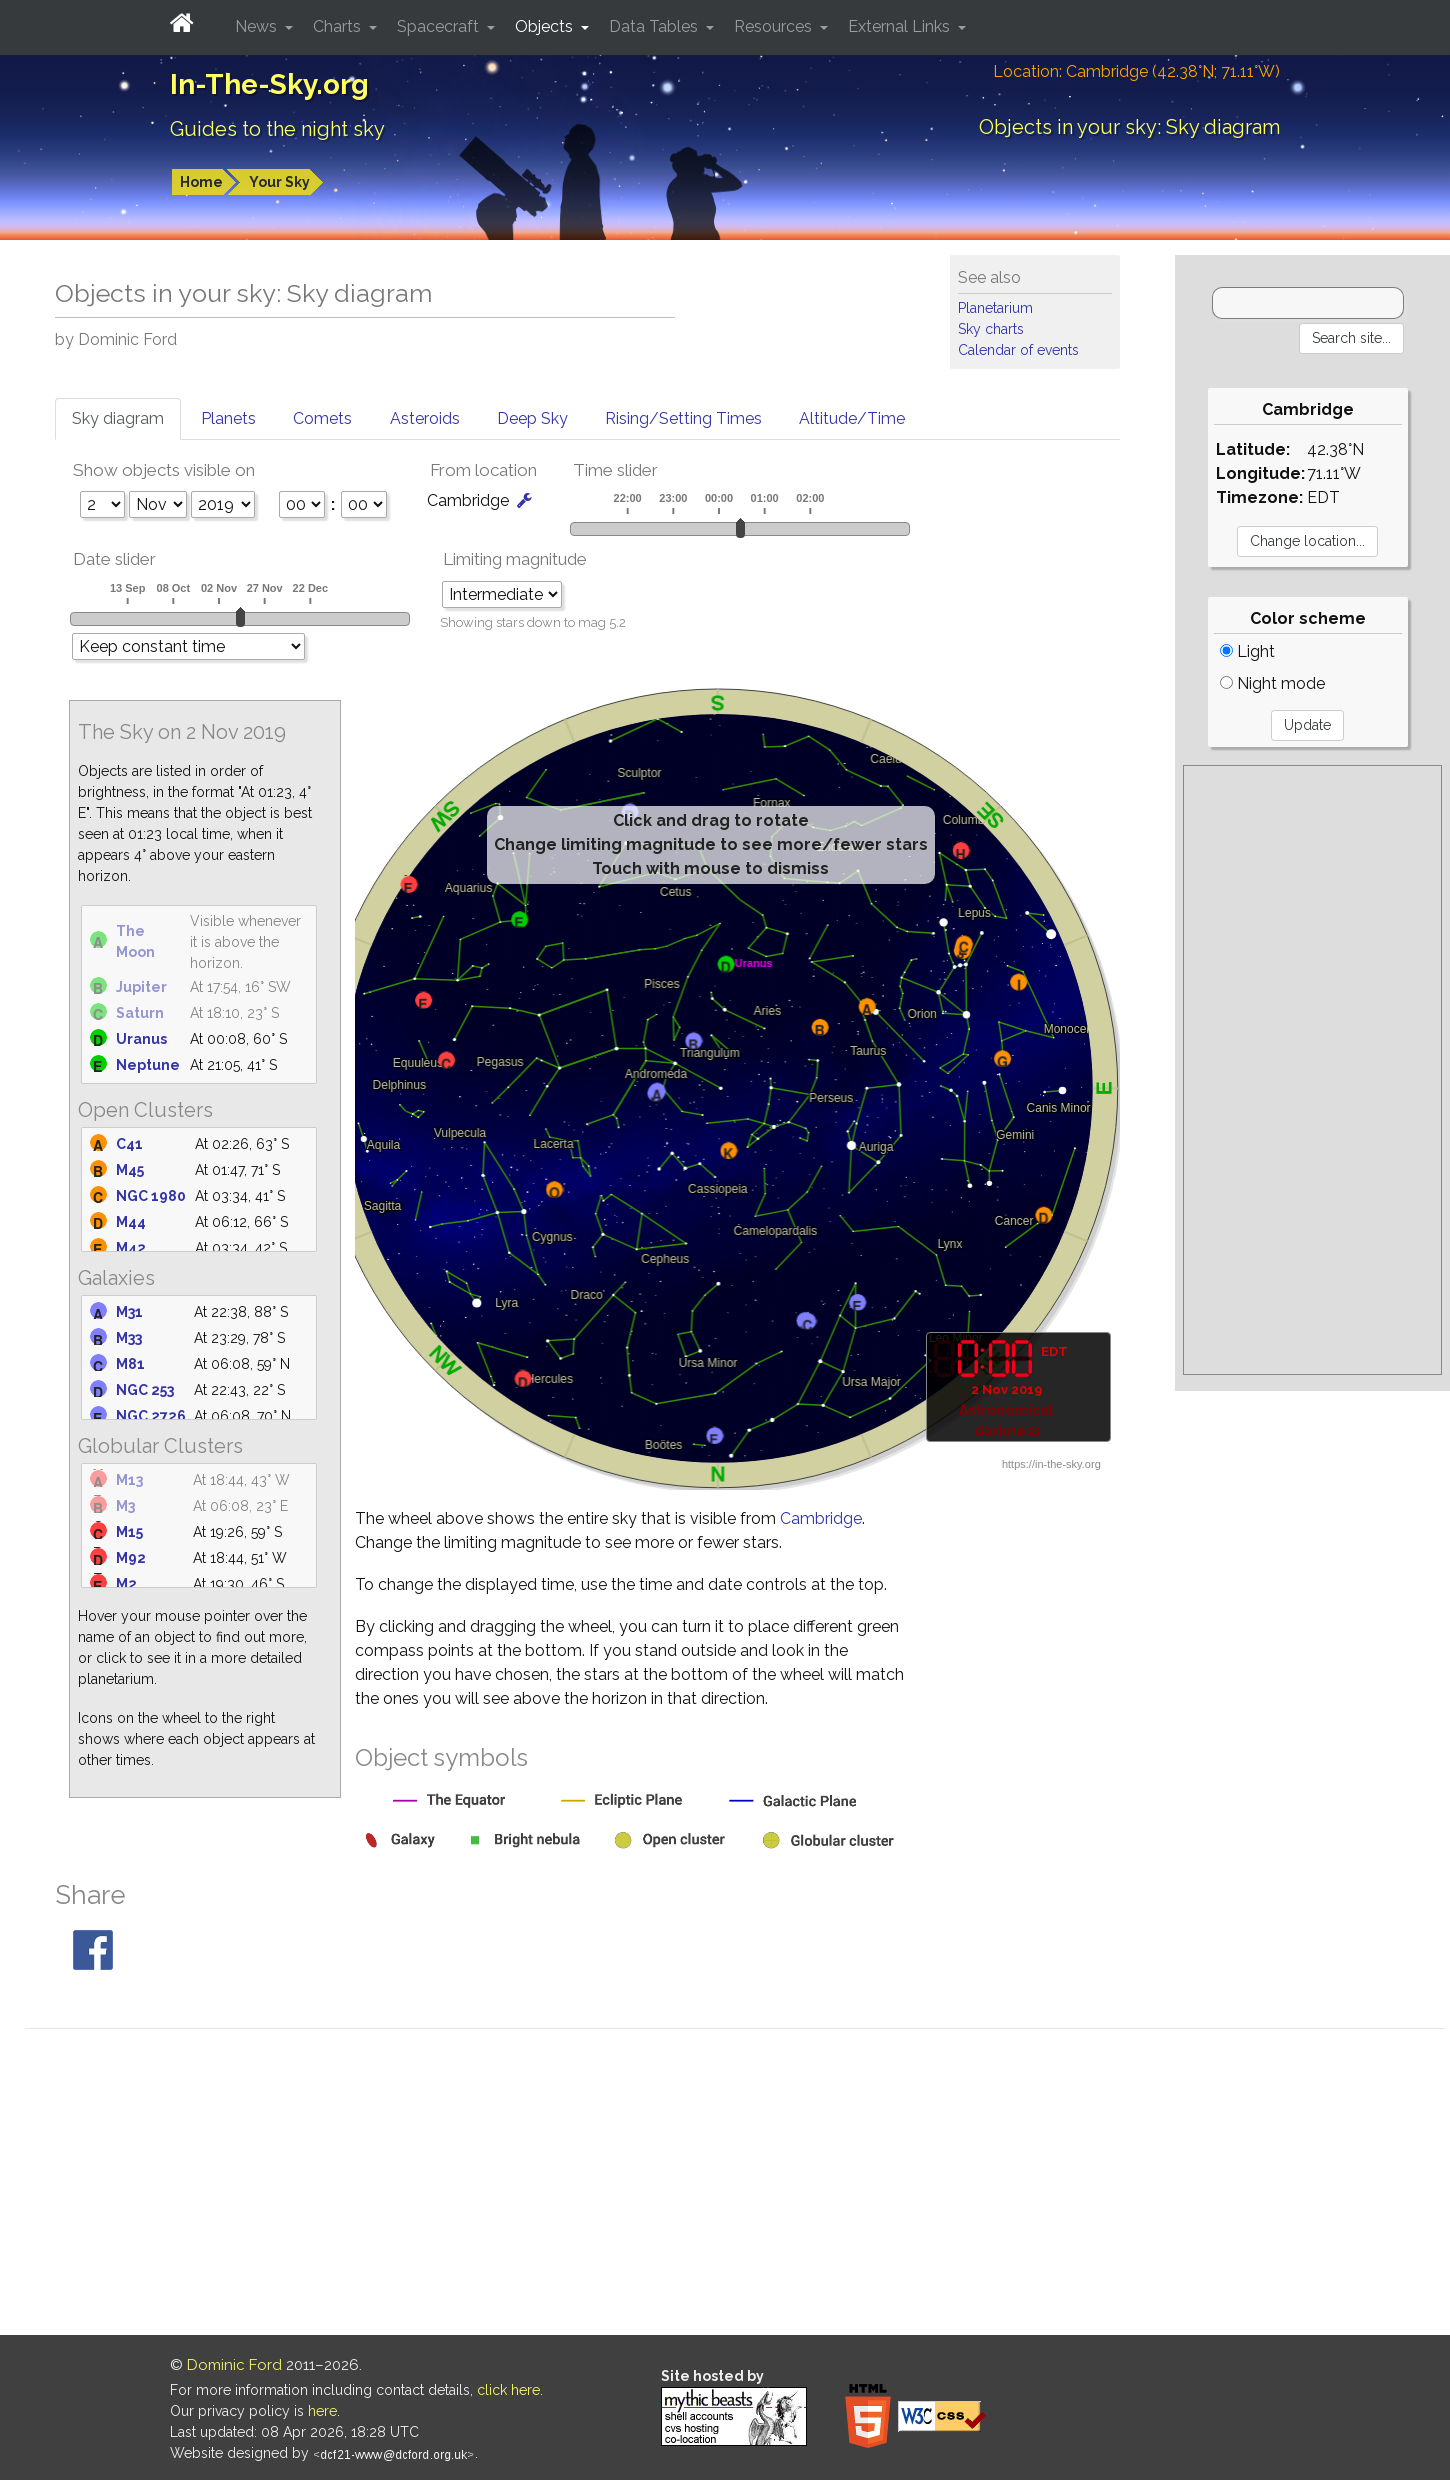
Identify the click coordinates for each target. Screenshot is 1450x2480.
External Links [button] (901, 26)
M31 (129, 1312)
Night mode (1272, 683)
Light (1247, 651)
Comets (322, 418)
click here (508, 2390)
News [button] (258, 26)
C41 (129, 1144)
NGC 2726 (151, 1416)
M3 (125, 1506)
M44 (131, 1222)
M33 (129, 1338)
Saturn (140, 1013)
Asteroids (425, 418)
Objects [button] (546, 26)
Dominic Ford (234, 2365)
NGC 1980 (151, 1196)
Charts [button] (339, 26)
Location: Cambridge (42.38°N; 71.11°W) (1136, 71)
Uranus (141, 1039)
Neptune (148, 1065)
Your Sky (279, 182)
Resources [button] (775, 26)
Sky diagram (118, 418)
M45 (130, 1170)
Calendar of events (1018, 350)
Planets (228, 418)
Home (201, 182)
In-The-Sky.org (269, 84)
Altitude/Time (852, 418)
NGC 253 (145, 1390)
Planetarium (995, 308)
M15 (129, 1532)
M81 (130, 1364)
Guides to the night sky (277, 129)
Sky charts (991, 329)
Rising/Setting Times (683, 418)
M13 (129, 1480)
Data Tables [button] (655, 26)
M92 (131, 1558)
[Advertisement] (1312, 1070)
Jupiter (141, 987)
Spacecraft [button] (440, 26)
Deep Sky (532, 418)
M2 (126, 1584)
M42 (131, 1248)
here (322, 2411)
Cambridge (821, 1518)
